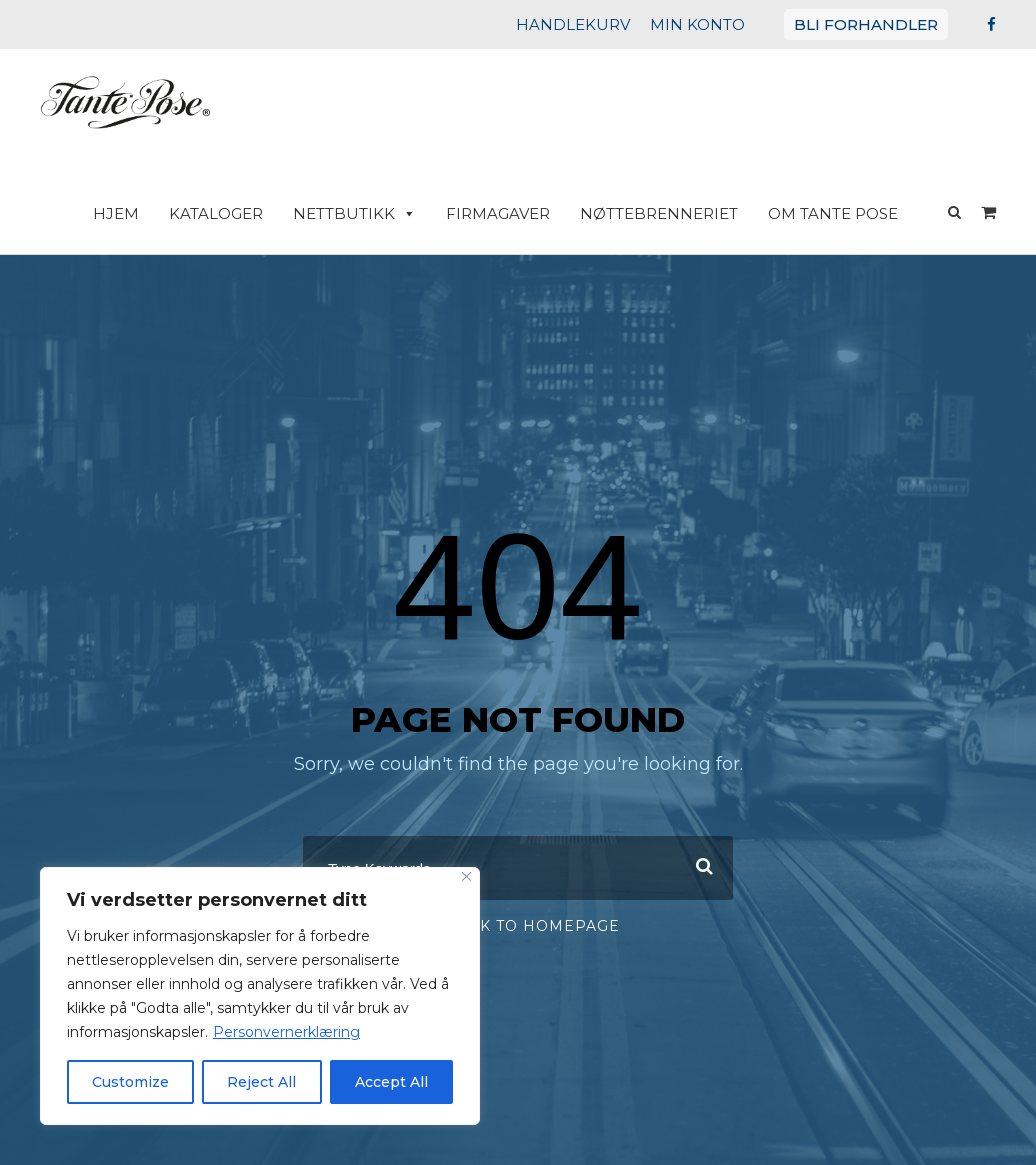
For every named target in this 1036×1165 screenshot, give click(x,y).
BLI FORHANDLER (873, 24)
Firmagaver (519, 213)
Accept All (391, 1082)
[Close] (466, 876)
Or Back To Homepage (518, 908)
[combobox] (518, 850)
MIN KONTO (716, 24)
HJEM (156, 213)
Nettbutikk (383, 214)
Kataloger (251, 213)
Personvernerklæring (265, 1032)
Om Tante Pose (837, 213)
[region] (260, 996)
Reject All (262, 1082)
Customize (131, 1082)
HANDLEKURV (603, 24)
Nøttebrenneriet (673, 213)
